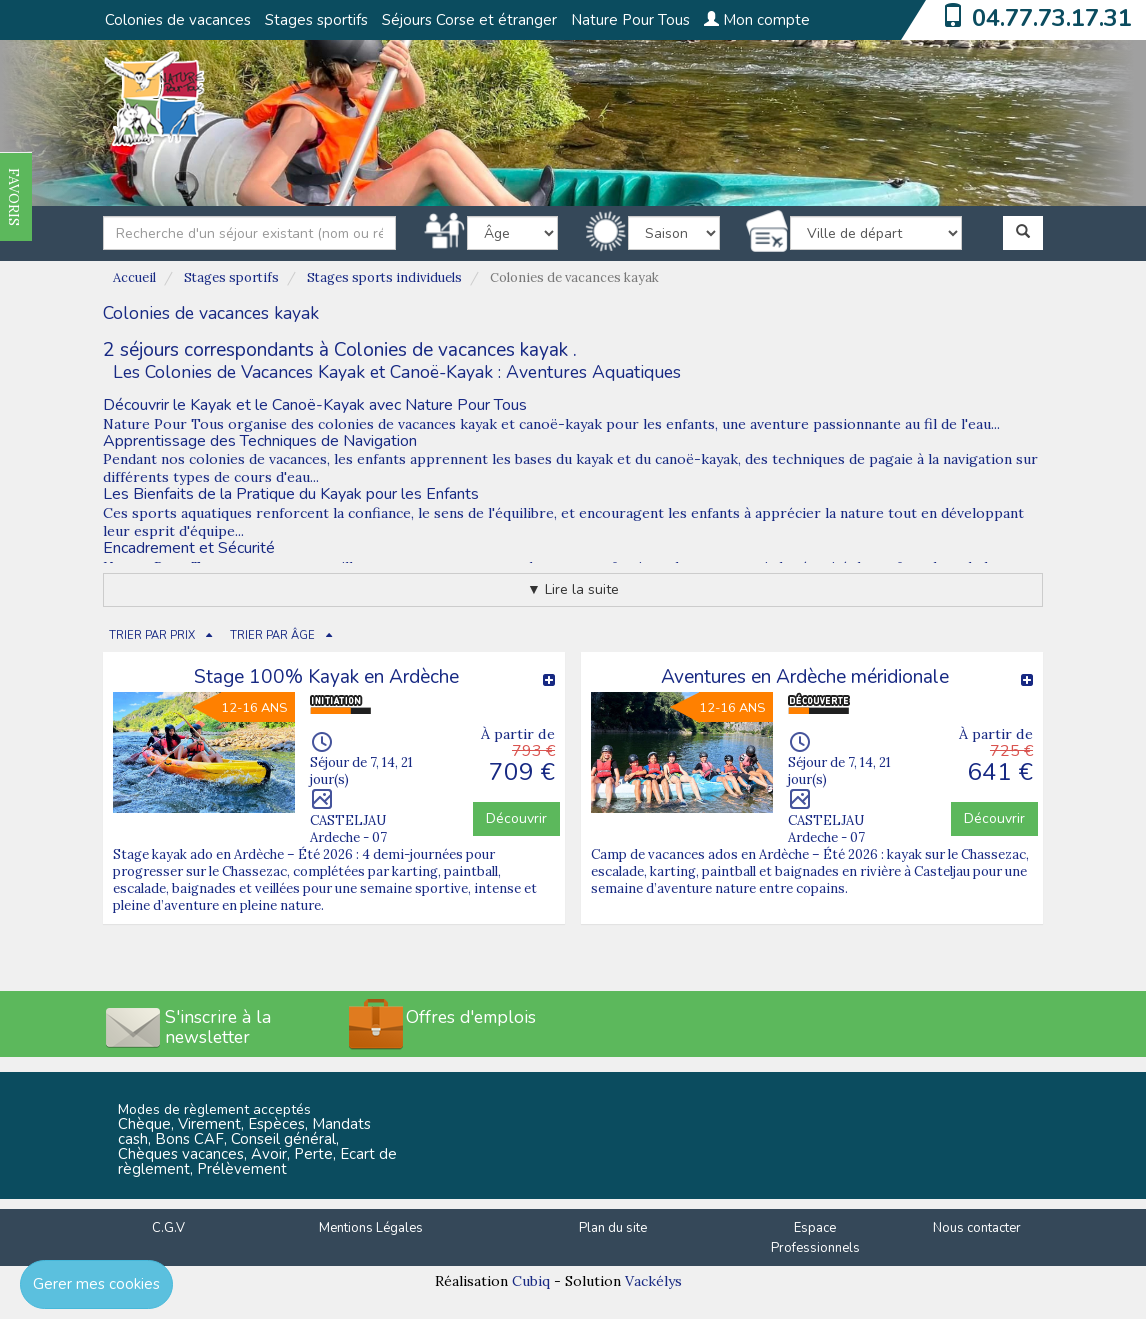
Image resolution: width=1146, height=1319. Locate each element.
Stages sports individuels (384, 277)
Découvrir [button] (516, 818)
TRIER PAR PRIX (152, 635)
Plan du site (613, 1228)
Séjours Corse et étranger (469, 20)
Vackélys (653, 1281)
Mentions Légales (371, 1228)
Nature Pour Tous (630, 20)
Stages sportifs (316, 20)
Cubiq (531, 1281)
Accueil (134, 277)
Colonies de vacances (178, 20)
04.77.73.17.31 (1052, 18)
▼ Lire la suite (573, 589)
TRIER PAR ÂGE (272, 635)
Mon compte (757, 20)
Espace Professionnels (815, 1238)
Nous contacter (977, 1228)
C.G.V (168, 1228)
